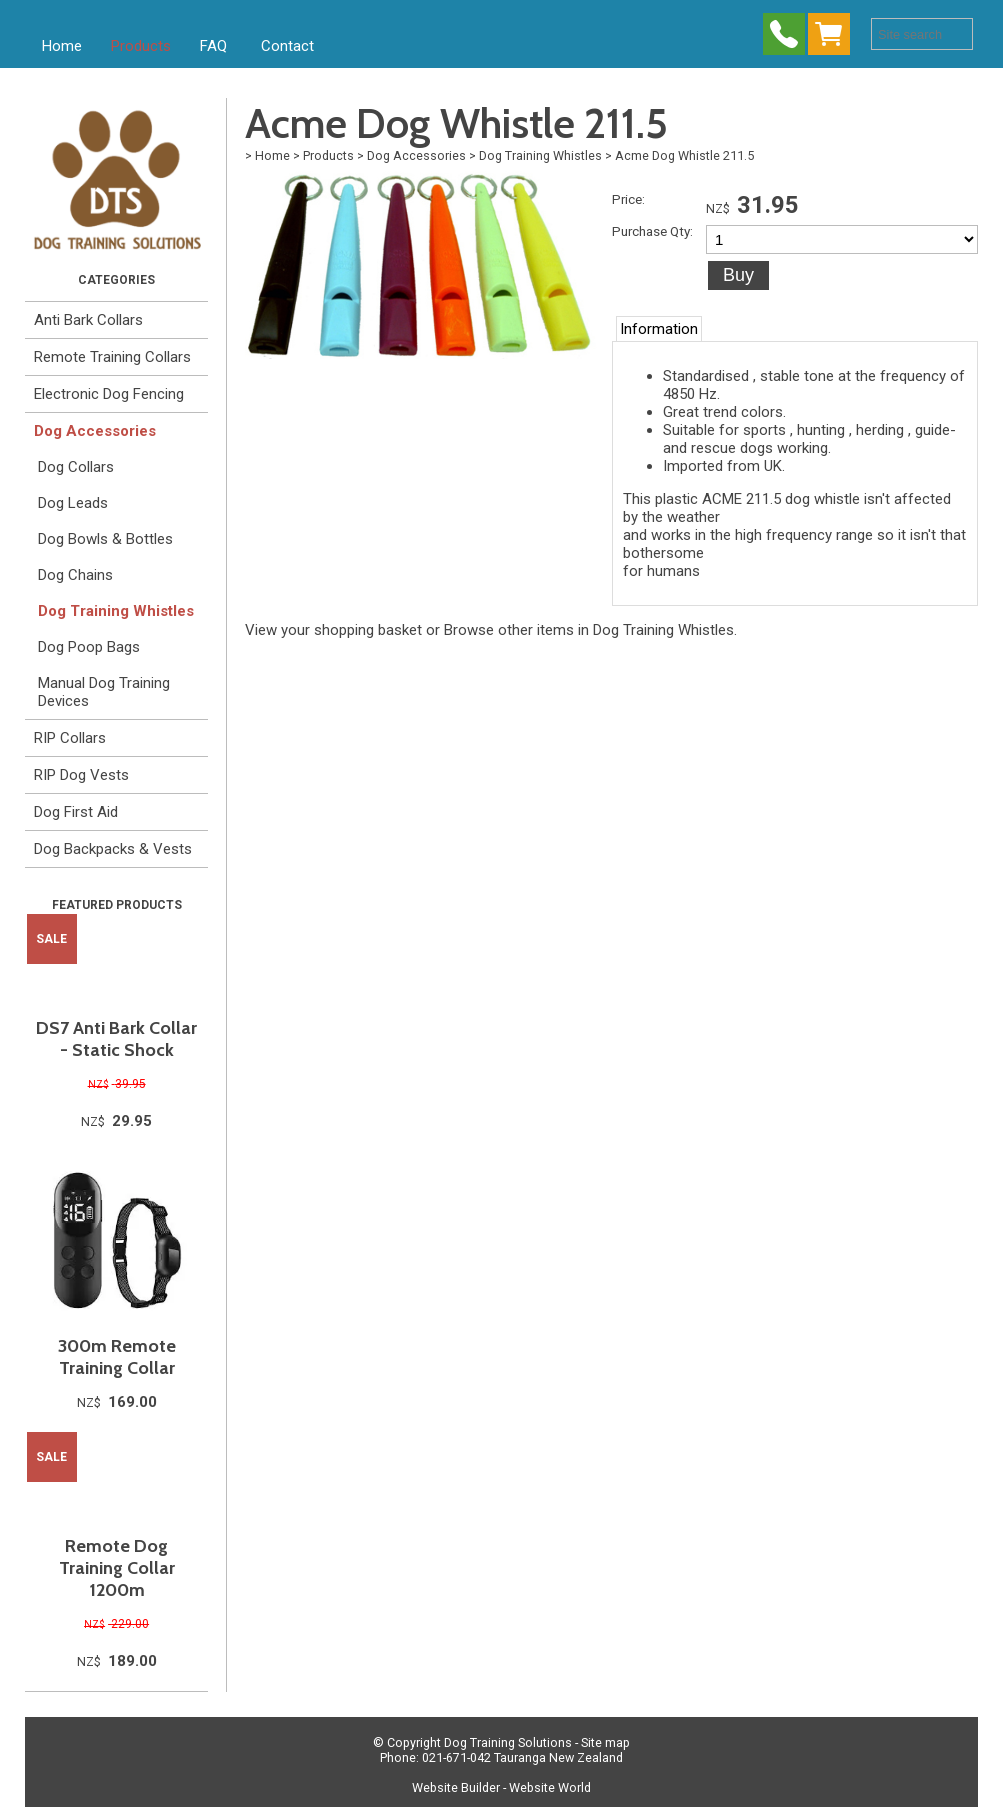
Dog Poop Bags (89, 647)
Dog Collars (76, 467)
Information (659, 329)
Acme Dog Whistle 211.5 (684, 155)
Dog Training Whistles (116, 611)
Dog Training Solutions (508, 1742)
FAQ (213, 46)
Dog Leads (73, 503)
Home (62, 46)
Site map (605, 1742)
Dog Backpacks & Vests (113, 849)
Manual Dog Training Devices (104, 692)
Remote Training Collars (112, 357)
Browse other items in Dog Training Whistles (589, 630)
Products (141, 46)
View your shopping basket (333, 630)
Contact (287, 46)
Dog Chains (75, 575)
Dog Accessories (95, 431)
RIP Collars (70, 738)
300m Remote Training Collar (117, 1357)
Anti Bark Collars (88, 320)
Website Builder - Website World (501, 1787)
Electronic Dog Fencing (109, 394)
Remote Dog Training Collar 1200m (117, 1568)
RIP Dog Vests (81, 775)
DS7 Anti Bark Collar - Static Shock (116, 1039)
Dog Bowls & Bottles (105, 539)
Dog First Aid (76, 812)
